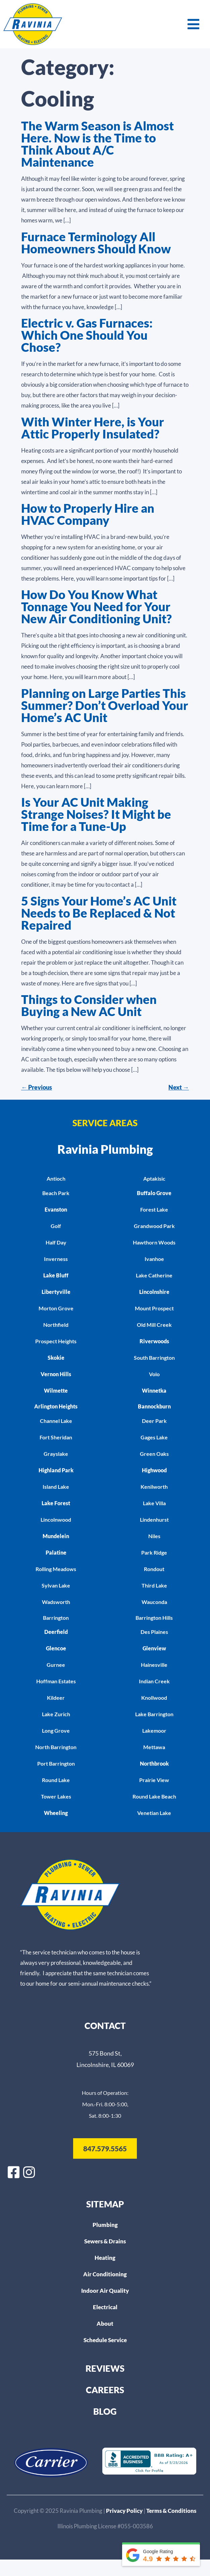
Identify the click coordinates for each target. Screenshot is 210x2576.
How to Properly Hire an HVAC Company (87, 514)
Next (178, 1087)
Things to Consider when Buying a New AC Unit (89, 1005)
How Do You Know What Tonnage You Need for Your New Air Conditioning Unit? (96, 606)
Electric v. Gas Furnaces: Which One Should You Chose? (87, 334)
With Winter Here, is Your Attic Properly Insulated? (92, 427)
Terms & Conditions (171, 2510)
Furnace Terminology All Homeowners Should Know (96, 242)
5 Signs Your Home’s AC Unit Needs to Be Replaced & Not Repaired (98, 912)
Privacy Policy (125, 2510)
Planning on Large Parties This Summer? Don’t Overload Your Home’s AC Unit (104, 705)
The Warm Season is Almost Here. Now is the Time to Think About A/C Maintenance (97, 143)
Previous (36, 1087)
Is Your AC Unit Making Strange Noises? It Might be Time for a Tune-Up (96, 814)
